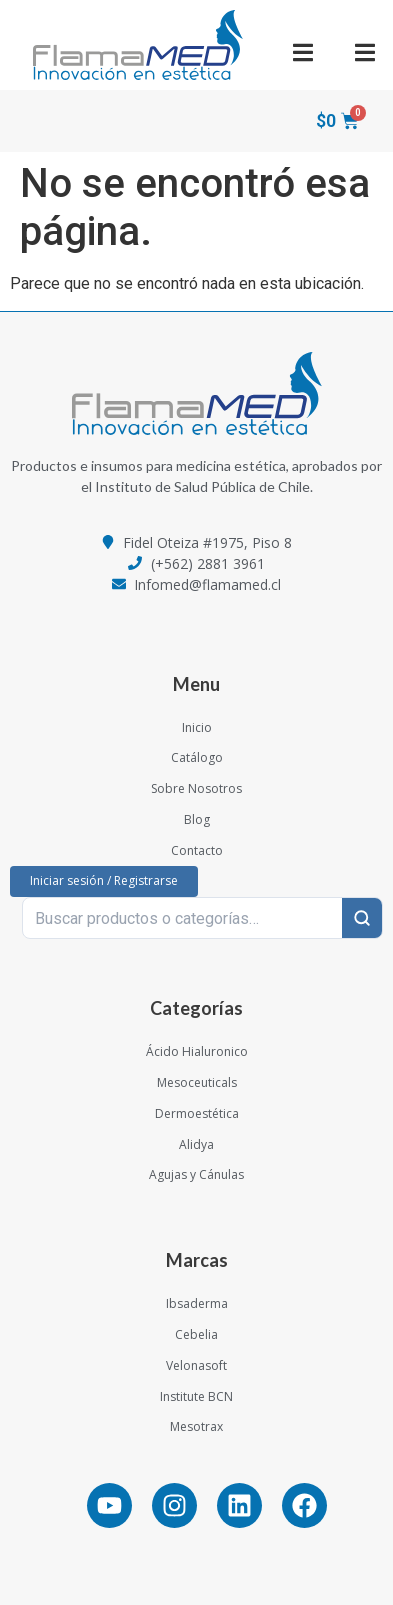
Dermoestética (197, 1113)
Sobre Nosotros (196, 788)
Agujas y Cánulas (196, 1174)
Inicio (197, 727)
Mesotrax (196, 1426)
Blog (197, 819)
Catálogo (197, 757)
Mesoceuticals (197, 1082)
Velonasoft (196, 1365)
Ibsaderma (197, 1303)
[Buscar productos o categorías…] (182, 918)
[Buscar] (362, 918)
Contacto (197, 850)
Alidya (196, 1144)
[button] (302, 52)
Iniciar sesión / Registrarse (104, 880)
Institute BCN (196, 1396)
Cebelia (196, 1334)
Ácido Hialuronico (197, 1051)
